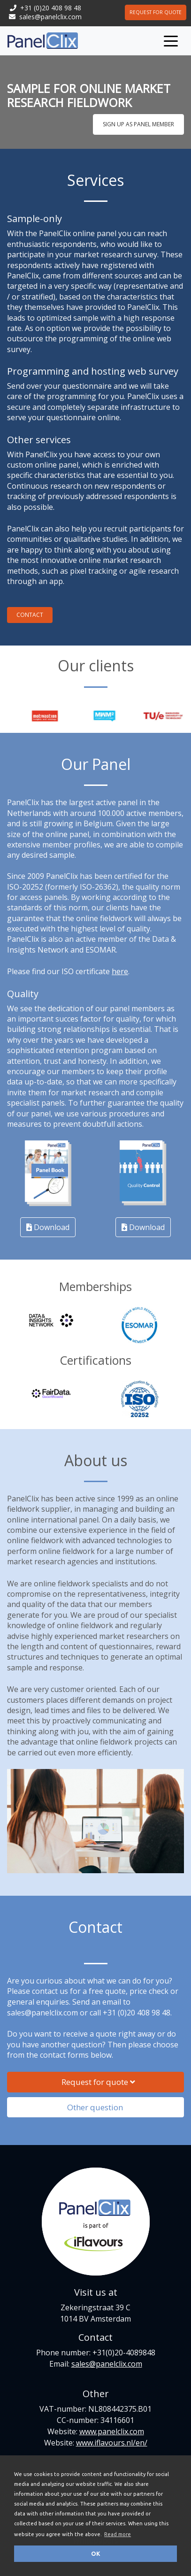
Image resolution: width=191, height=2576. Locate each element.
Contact (29, 615)
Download (47, 1227)
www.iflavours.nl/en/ (111, 2443)
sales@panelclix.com (50, 16)
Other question (98, 2107)
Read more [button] (117, 2534)
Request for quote (156, 12)
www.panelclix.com (111, 2431)
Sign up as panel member (138, 124)
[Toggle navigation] (170, 40)
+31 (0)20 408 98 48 (50, 7)
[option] (69, 716)
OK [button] (95, 2553)
